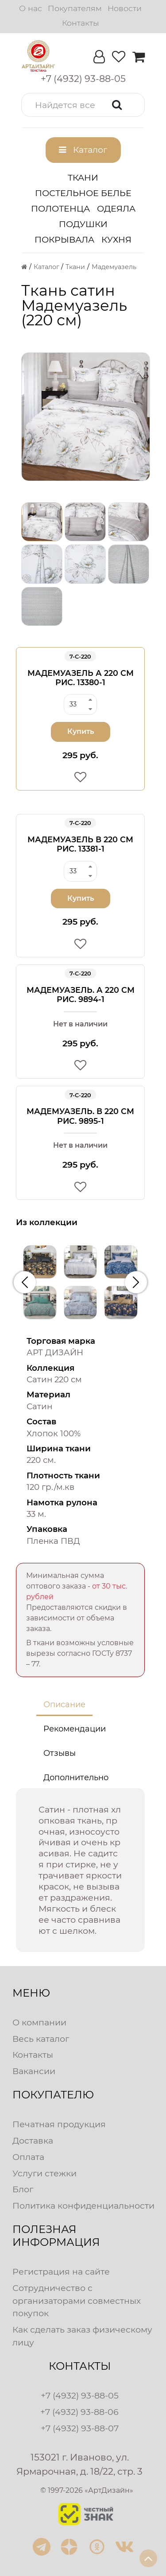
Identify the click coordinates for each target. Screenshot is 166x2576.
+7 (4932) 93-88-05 (80, 2395)
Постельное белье (83, 193)
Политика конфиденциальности (83, 2205)
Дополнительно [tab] (75, 1777)
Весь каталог (40, 2038)
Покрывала (64, 239)
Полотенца (60, 208)
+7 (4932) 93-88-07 (80, 2428)
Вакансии (33, 2071)
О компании (39, 2022)
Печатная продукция (59, 2124)
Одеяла (116, 208)
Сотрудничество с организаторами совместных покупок (76, 2301)
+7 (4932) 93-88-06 (79, 2411)
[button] (83, 105)
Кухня (116, 239)
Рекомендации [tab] (74, 1729)
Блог (22, 2189)
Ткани (83, 177)
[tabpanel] (80, 1870)
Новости (125, 8)
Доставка (32, 2140)
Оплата (28, 2157)
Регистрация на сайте (61, 2271)
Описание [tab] (64, 1704)
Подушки (83, 224)
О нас (30, 8)
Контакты (80, 22)
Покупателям (75, 8)
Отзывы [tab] (59, 1753)
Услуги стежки (44, 2173)
